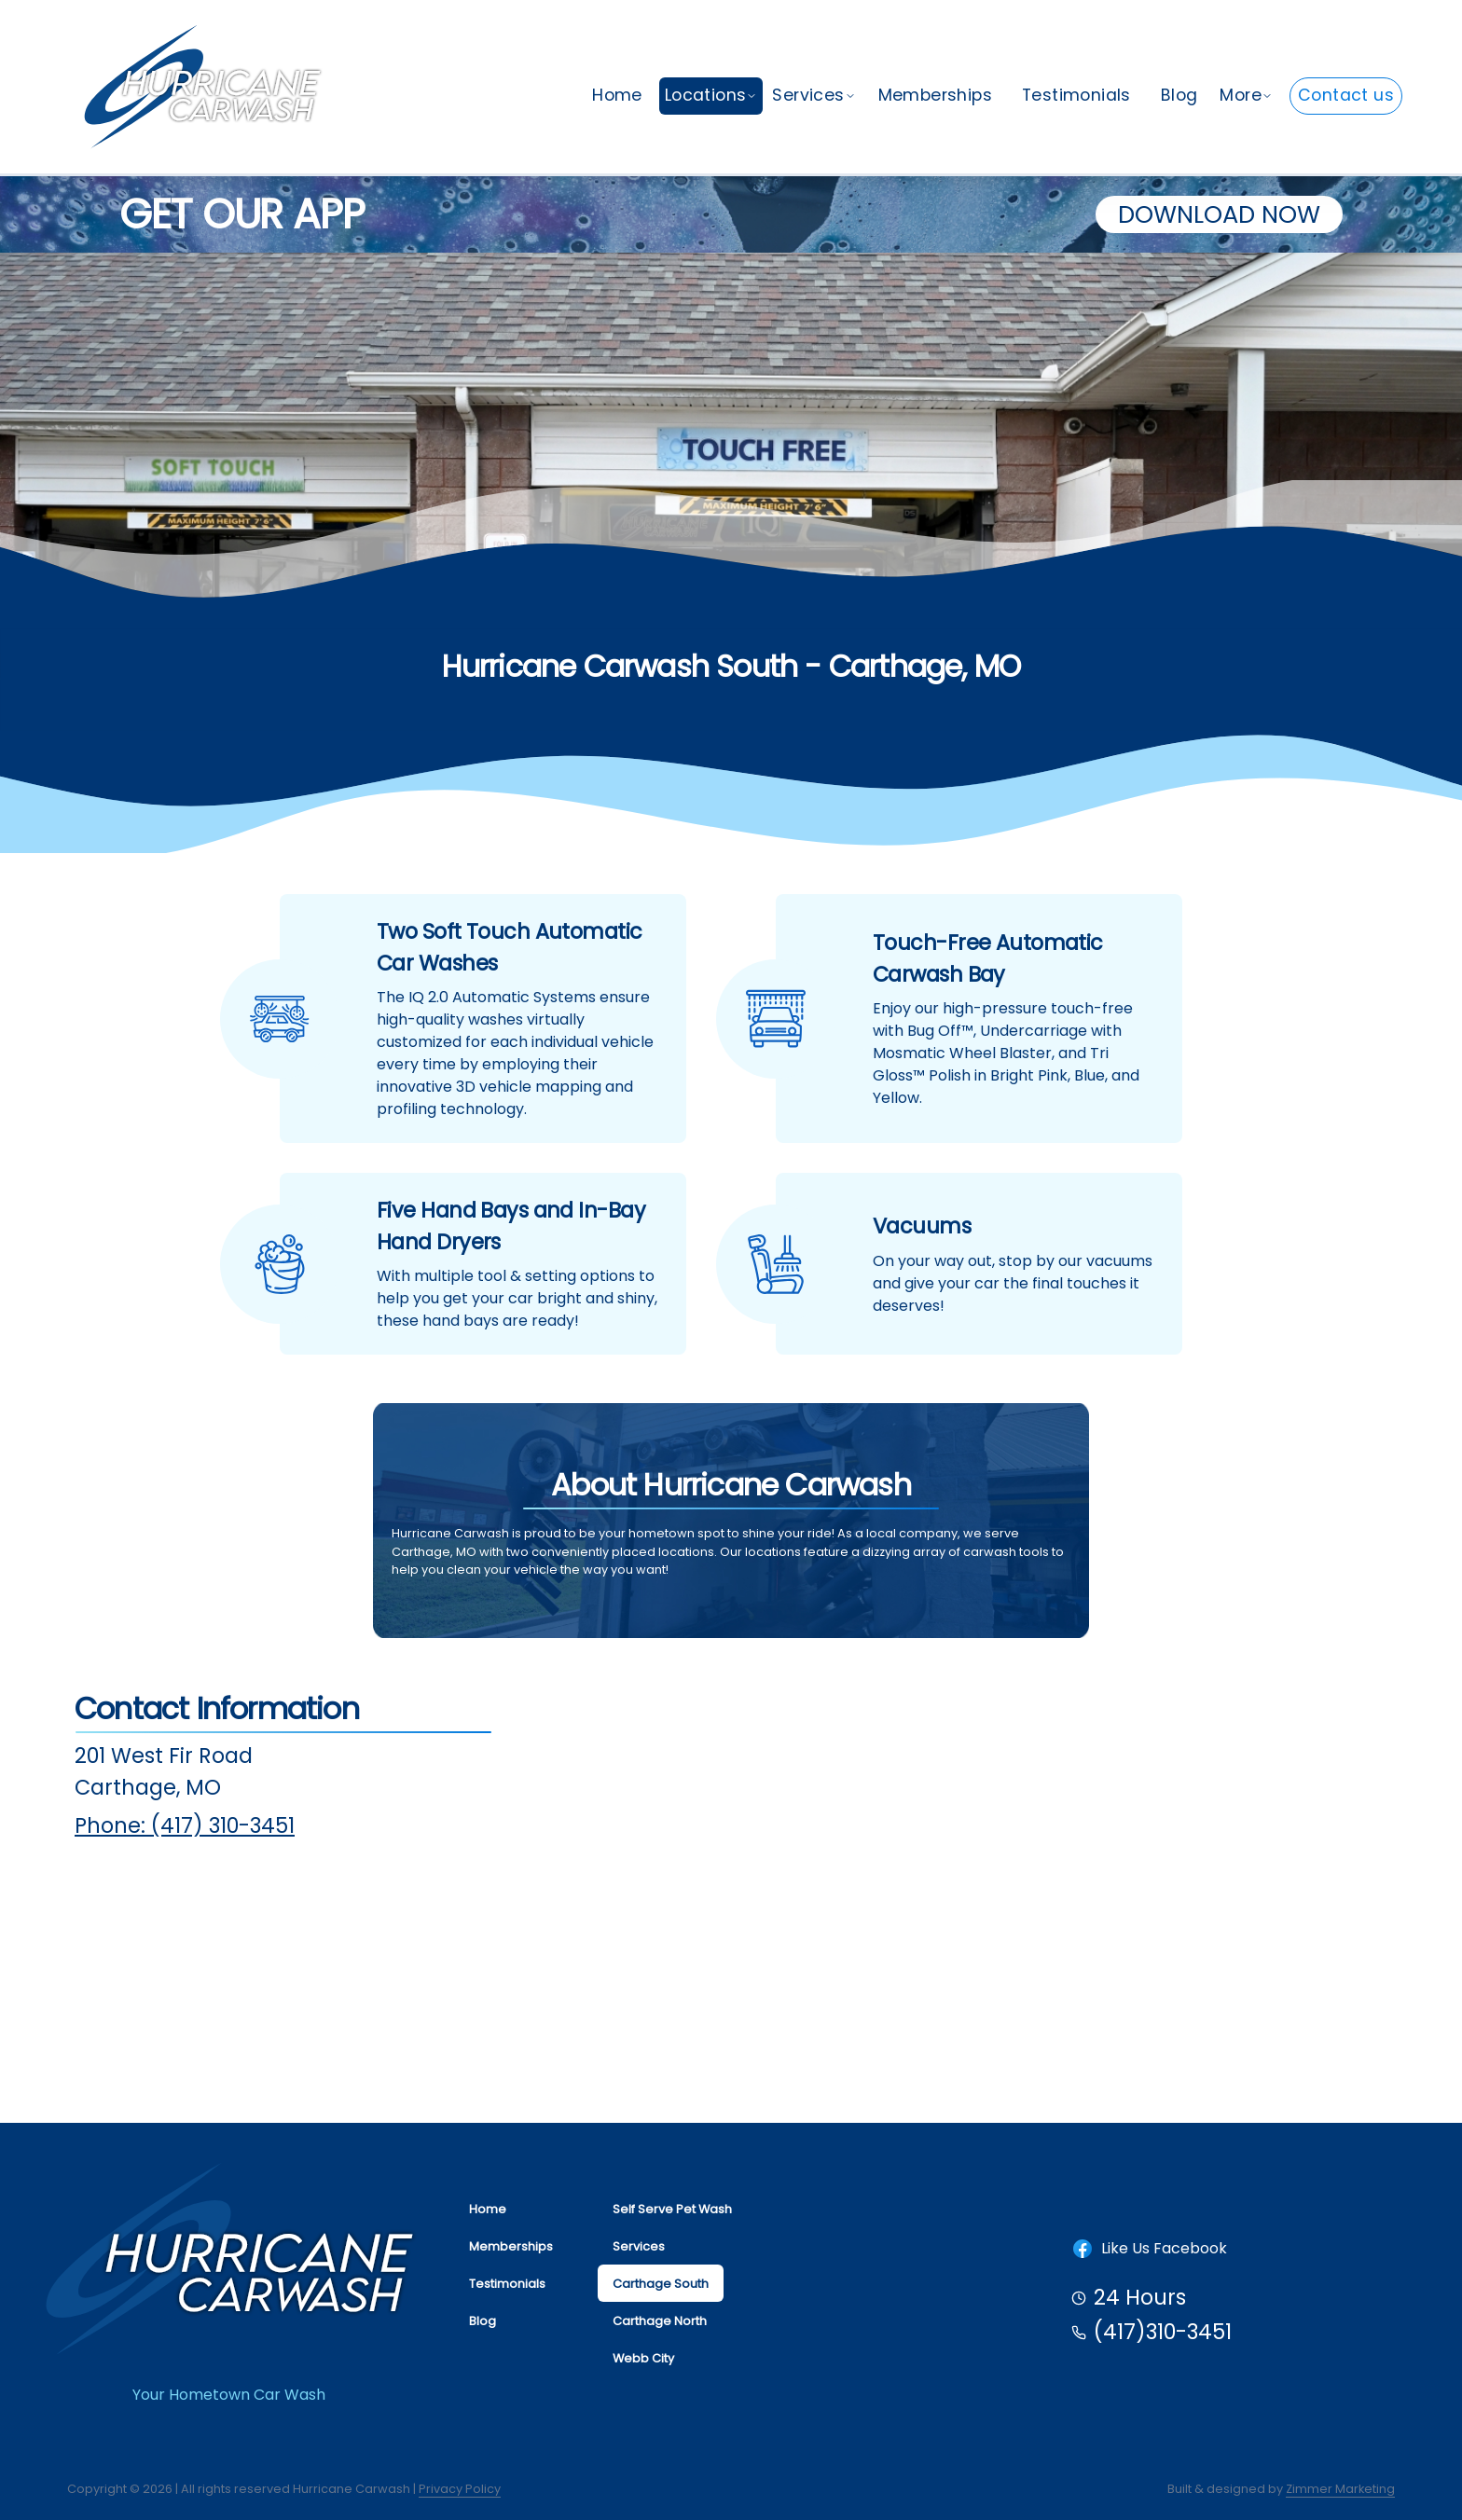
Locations (711, 95)
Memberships (935, 95)
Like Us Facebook (1149, 2249)
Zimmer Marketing (1340, 2489)
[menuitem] (617, 96)
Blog (1179, 95)
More (1246, 95)
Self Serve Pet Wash (672, 2209)
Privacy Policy (460, 2489)
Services (813, 95)
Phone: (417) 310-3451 (185, 1825)
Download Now (1219, 214)
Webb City (643, 2358)
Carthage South (661, 2284)
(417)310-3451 (1163, 2332)
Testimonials (1076, 95)
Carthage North (660, 2321)
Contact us (1346, 95)
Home (617, 95)
